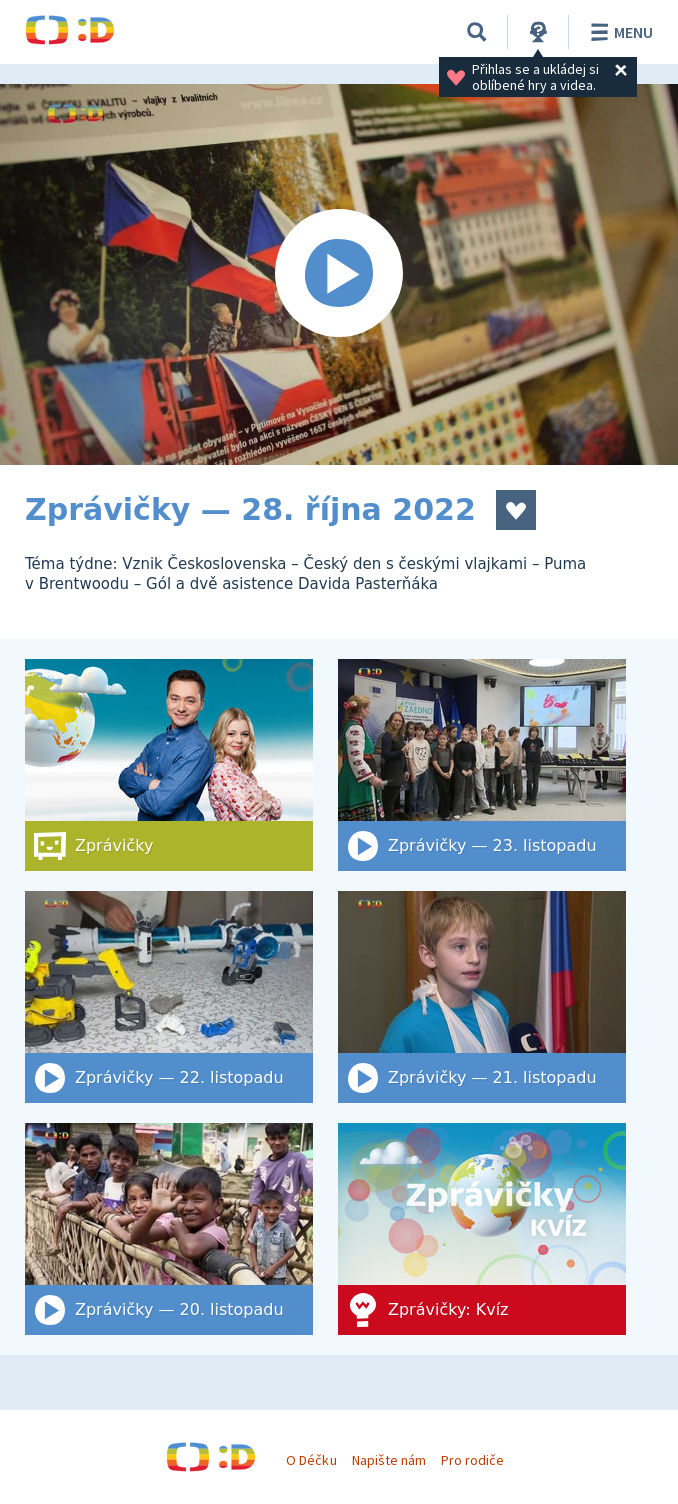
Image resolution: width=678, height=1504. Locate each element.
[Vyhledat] (477, 32)
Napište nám (389, 1460)
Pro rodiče (472, 1460)
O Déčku (311, 1460)
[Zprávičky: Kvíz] (482, 1229)
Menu (618, 32)
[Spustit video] (339, 274)
